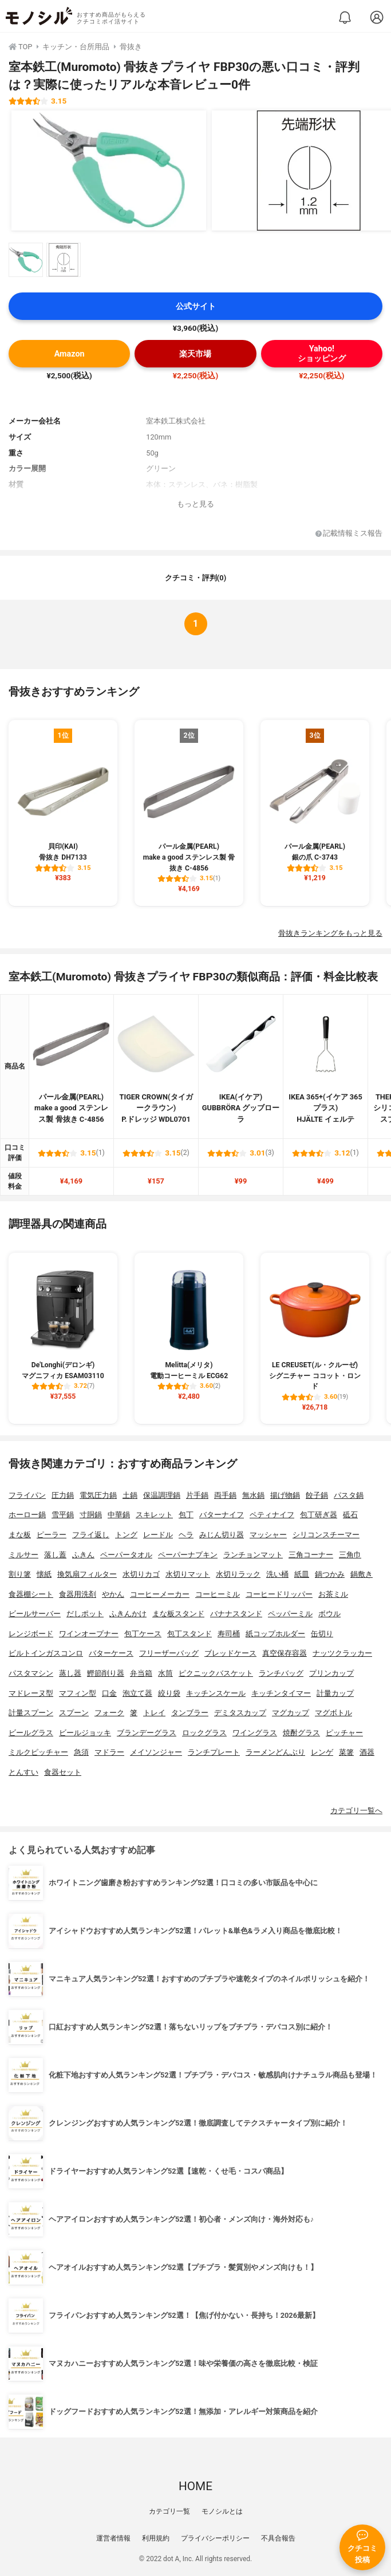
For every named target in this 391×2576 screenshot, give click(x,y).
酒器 (367, 1752)
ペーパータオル (126, 1554)
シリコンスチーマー (326, 1534)
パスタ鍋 (349, 1495)
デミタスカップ (240, 1712)
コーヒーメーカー (159, 1594)
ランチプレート (214, 1752)
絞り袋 (169, 1693)
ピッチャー (344, 1732)
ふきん (83, 1554)
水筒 (165, 1673)
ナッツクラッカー (342, 1653)
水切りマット (187, 1574)
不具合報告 (278, 2538)
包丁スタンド (189, 1633)
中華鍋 (119, 1514)
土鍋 (130, 1495)
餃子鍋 (317, 1495)
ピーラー (51, 1534)
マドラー (109, 1752)
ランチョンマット (253, 1554)
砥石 (350, 1514)
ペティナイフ (272, 1514)
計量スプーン (31, 1712)
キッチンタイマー (281, 1693)
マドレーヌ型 (31, 1693)
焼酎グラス (301, 1732)
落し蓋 (55, 1554)
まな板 (20, 1534)
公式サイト (196, 306)
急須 (81, 1752)
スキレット (154, 1514)
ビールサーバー (35, 1613)
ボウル (329, 1613)
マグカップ (290, 1712)
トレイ (154, 1712)
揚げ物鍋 (285, 1495)
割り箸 (20, 1574)
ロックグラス (204, 1732)
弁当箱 (141, 1673)
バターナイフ (221, 1514)
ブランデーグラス (146, 1732)
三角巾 (350, 1554)
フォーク (109, 1712)
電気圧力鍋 (98, 1495)
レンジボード (31, 1633)
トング (126, 1534)
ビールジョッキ (85, 1732)
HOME (195, 2486)
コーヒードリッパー (279, 1594)
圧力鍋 (63, 1495)
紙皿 (301, 1574)
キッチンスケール (216, 1693)
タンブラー (189, 1712)
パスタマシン (31, 1673)
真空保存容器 (284, 1653)
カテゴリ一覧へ (356, 1810)
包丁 (186, 1514)
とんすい (23, 1772)
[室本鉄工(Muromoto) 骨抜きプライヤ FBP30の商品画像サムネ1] (26, 260)
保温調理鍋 (161, 1495)
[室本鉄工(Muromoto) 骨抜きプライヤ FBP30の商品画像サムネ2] (63, 260)
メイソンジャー (156, 1752)
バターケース (111, 1653)
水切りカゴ (141, 1574)
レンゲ (322, 1752)
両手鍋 (225, 1495)
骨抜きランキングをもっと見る (330, 933)
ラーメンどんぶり (275, 1752)
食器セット (62, 1772)
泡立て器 (137, 1693)
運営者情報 (113, 2538)
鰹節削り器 (105, 1673)
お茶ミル (333, 1594)
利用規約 (155, 2538)
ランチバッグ (281, 1673)
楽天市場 (195, 354)
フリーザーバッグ (169, 1653)
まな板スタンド (178, 1613)
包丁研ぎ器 (318, 1514)
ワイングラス (254, 1732)
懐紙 (44, 1574)
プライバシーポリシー (215, 2538)
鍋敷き (361, 1574)
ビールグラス (31, 1732)
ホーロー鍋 (27, 1514)
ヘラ (186, 1534)
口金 (109, 1693)
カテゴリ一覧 (169, 2511)
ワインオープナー (89, 1633)
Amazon (69, 354)
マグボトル (333, 1712)
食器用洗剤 (77, 1594)
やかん (113, 1594)
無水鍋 (253, 1495)
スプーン (74, 1712)
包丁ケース (142, 1633)
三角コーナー (311, 1554)
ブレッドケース (230, 1653)
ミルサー (23, 1554)
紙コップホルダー (275, 1633)
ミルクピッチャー (38, 1752)
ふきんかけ (128, 1613)
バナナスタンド (236, 1613)
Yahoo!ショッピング (322, 353)
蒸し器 (70, 1673)
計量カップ (335, 1693)
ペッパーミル (290, 1613)
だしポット (85, 1613)
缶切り (322, 1633)
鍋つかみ (330, 1574)
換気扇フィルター (87, 1574)
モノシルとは (222, 2511)
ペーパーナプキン (188, 1554)
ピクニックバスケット (216, 1673)
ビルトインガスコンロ (46, 1653)
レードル (158, 1534)
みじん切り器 (221, 1534)
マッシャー (268, 1534)
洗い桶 (277, 1574)
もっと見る (195, 504)
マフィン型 (77, 1693)
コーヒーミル (217, 1594)
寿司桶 (229, 1633)
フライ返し (90, 1534)
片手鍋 (197, 1495)
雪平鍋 (63, 1514)
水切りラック (238, 1574)
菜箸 (346, 1752)
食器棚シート (31, 1594)
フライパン (27, 1495)
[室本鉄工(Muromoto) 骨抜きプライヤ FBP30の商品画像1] (108, 170)
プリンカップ (331, 1673)
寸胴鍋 (91, 1514)
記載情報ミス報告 (348, 533)
